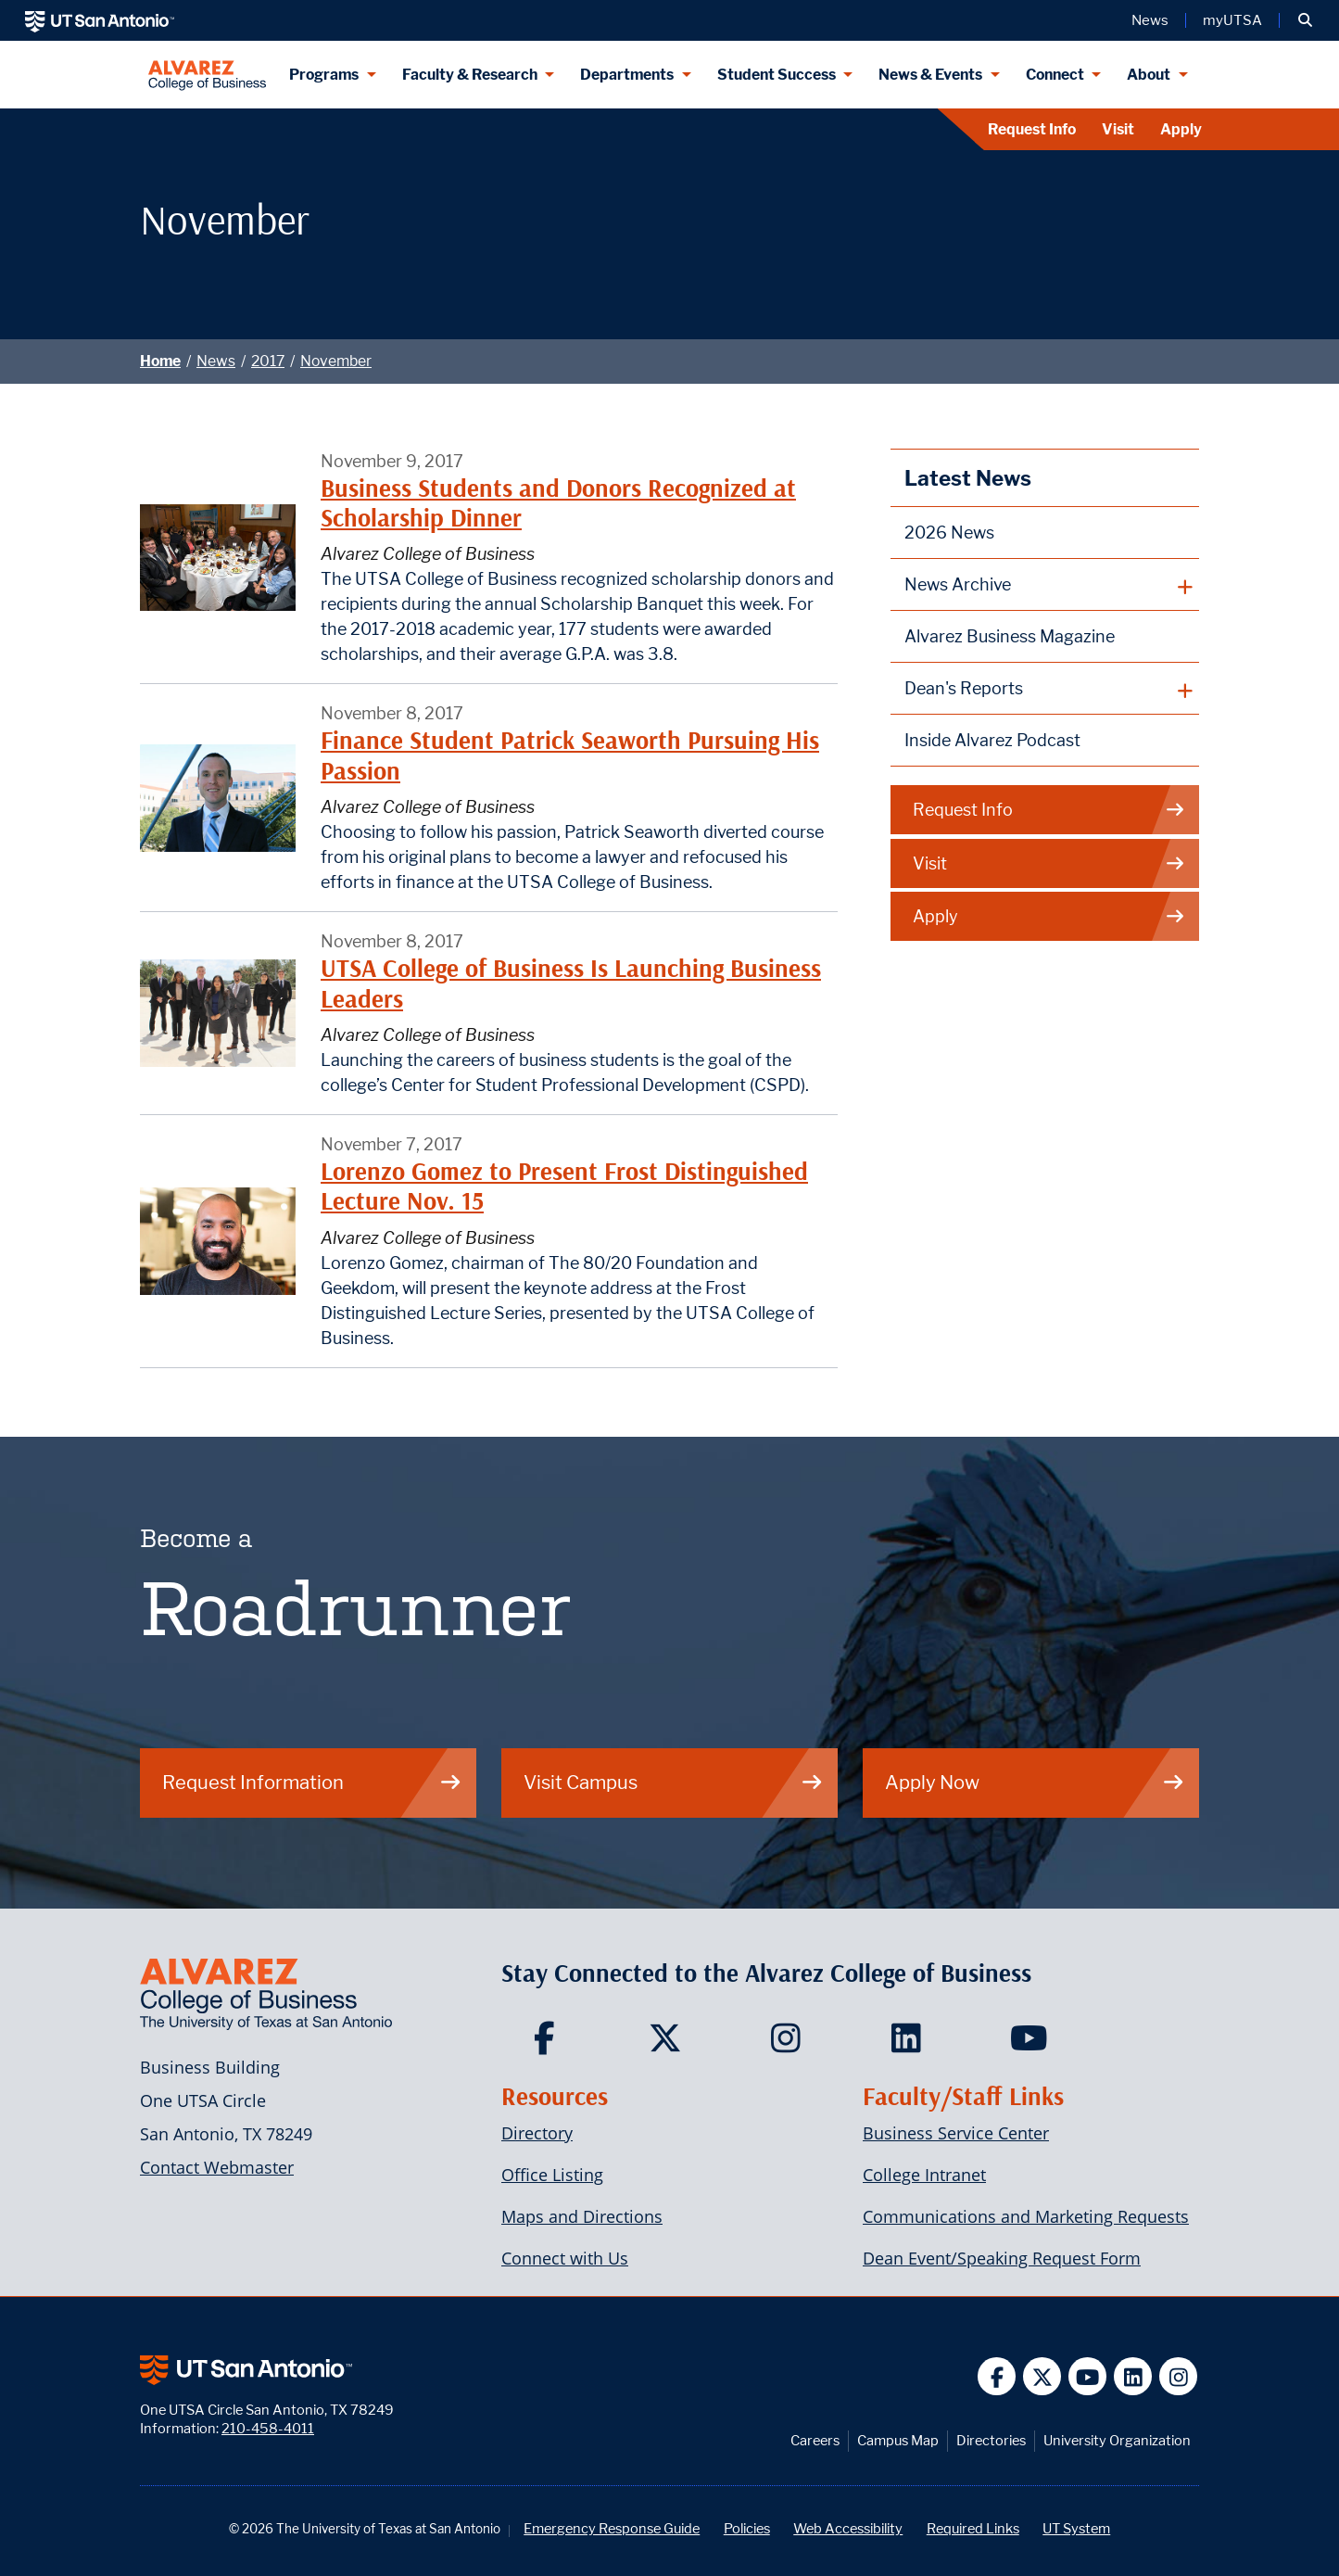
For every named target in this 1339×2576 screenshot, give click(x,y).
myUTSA (1232, 20)
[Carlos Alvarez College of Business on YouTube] (1031, 2044)
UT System (1076, 2528)
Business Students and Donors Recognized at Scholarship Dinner (558, 503)
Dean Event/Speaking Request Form (1002, 2258)
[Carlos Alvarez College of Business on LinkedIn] (910, 2044)
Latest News (967, 477)
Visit (1118, 129)
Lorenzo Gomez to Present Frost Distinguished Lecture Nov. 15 (564, 1186)
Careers (815, 2440)
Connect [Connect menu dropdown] (1055, 74)
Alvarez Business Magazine (1009, 636)
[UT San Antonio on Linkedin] (1133, 2376)
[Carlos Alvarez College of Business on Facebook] (549, 2044)
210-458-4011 (267, 2428)
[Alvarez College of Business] (207, 74)
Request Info (1032, 129)
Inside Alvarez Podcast (992, 740)
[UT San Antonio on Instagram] (1178, 2376)
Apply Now (1035, 1782)
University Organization (1117, 2440)
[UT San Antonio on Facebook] (997, 2376)
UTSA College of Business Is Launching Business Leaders (571, 983)
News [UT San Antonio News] (1149, 20)
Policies (747, 2528)
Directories (991, 2440)
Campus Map (898, 2440)
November (336, 361)
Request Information (312, 1782)
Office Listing (552, 2175)
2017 (267, 361)
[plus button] (1045, 585)
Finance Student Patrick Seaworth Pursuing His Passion (570, 755)
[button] (1305, 20)
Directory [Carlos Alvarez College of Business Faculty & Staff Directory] (537, 2133)
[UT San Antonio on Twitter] (1042, 2376)
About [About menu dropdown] (1148, 74)
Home (160, 361)
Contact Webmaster (217, 2167)
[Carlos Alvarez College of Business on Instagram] (790, 2044)
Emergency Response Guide (612, 2528)
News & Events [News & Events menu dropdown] (930, 74)
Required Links (973, 2528)
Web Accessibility (848, 2528)
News (215, 361)
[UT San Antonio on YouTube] (1087, 2376)
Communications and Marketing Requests (1026, 2216)
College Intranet (924, 2175)
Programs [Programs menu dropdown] (324, 74)
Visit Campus (674, 1782)
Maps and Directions (582, 2216)
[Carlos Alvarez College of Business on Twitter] (669, 2044)
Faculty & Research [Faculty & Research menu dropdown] (469, 74)
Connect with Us (564, 2258)
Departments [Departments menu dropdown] (627, 74)
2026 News (949, 532)
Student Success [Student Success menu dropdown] (776, 74)
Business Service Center (956, 2133)
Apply (1181, 129)
